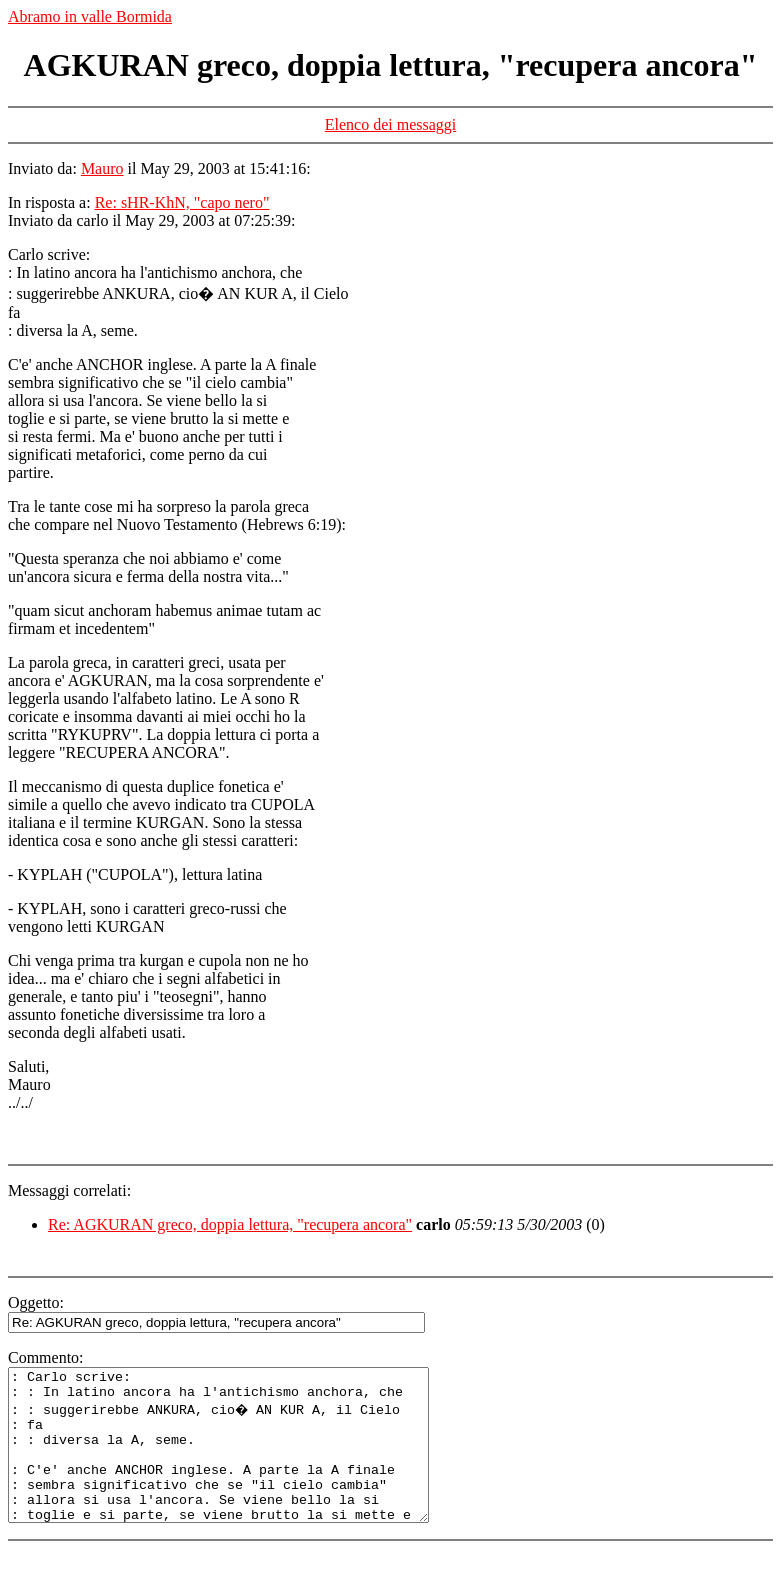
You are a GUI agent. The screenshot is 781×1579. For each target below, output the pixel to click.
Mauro (102, 168)
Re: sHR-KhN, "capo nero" (182, 202)
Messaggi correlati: (69, 1190)
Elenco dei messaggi (391, 124)
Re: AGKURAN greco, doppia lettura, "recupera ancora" (230, 1224)
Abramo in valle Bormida (90, 16)
